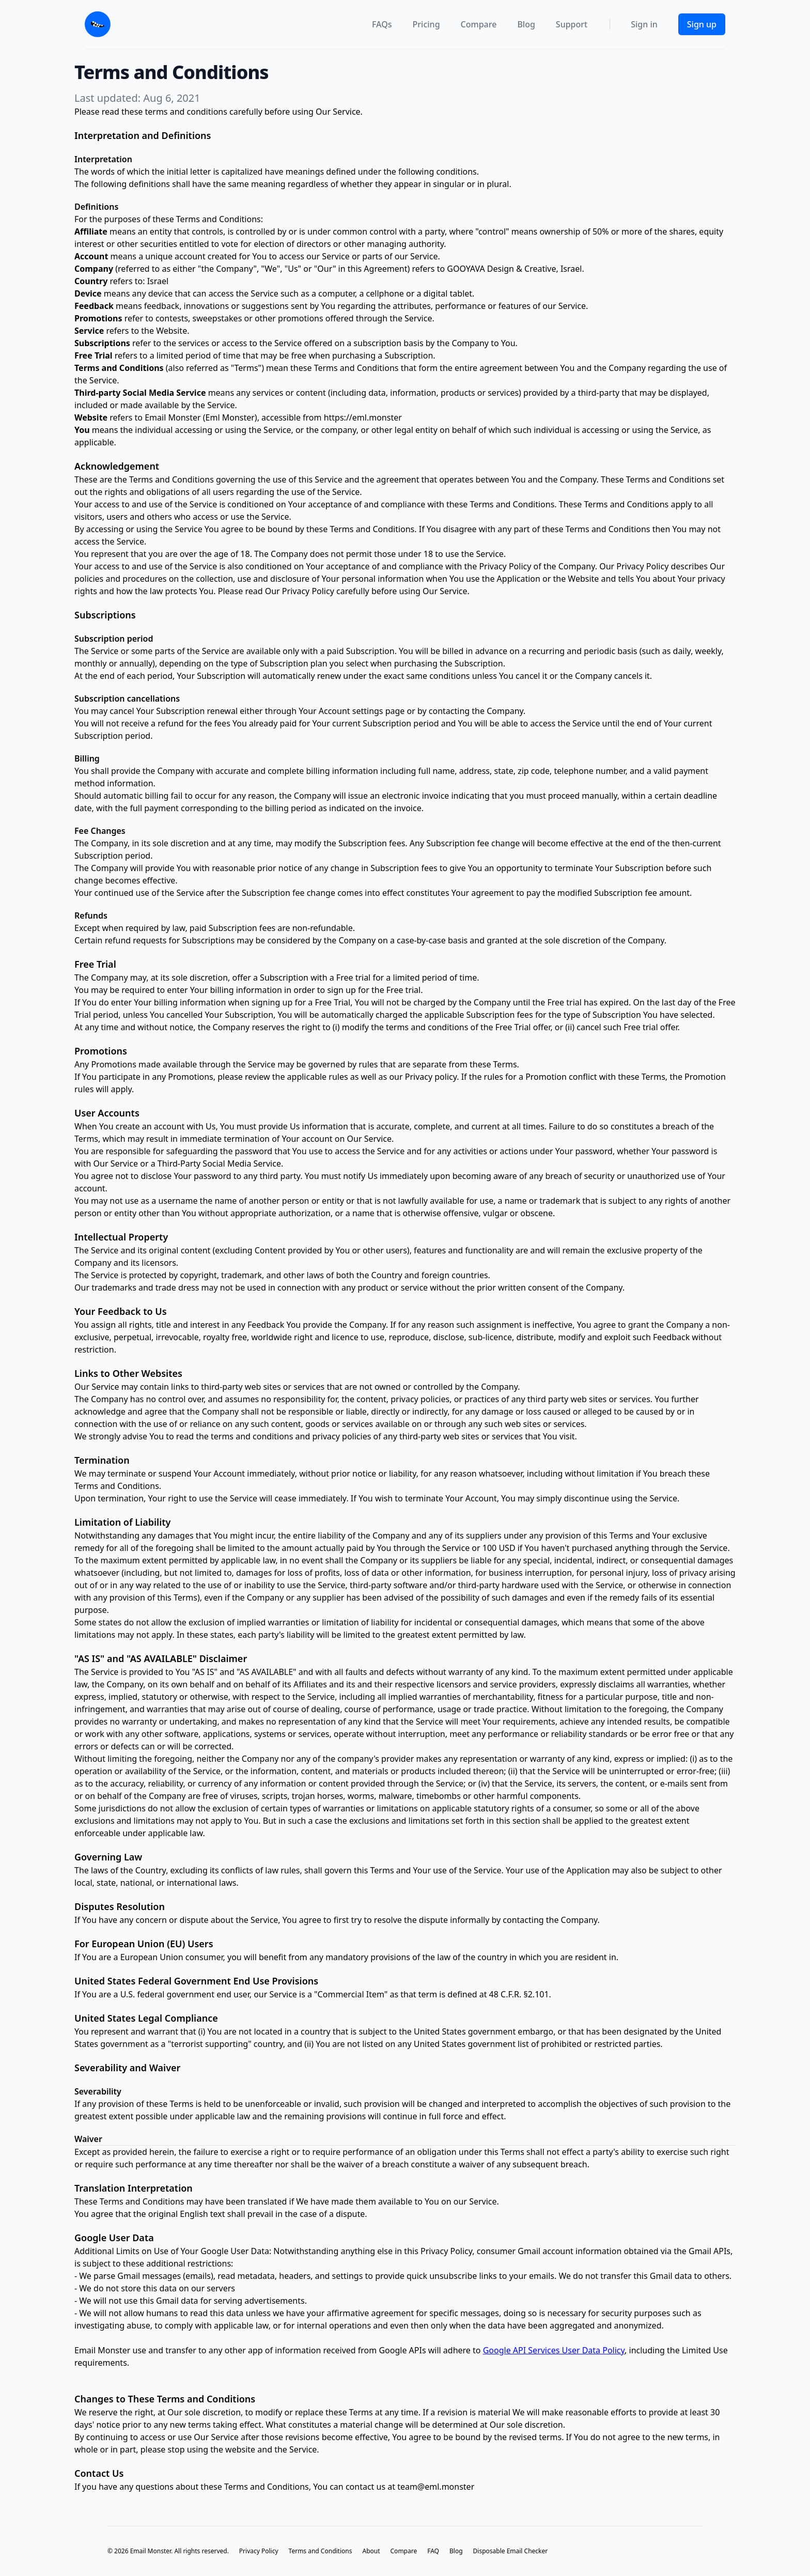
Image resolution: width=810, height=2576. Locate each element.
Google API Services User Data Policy (554, 2350)
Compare (479, 24)
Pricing (426, 24)
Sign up (701, 24)
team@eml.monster (435, 2486)
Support (571, 24)
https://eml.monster (363, 417)
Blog (526, 24)
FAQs (382, 24)
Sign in (644, 24)
